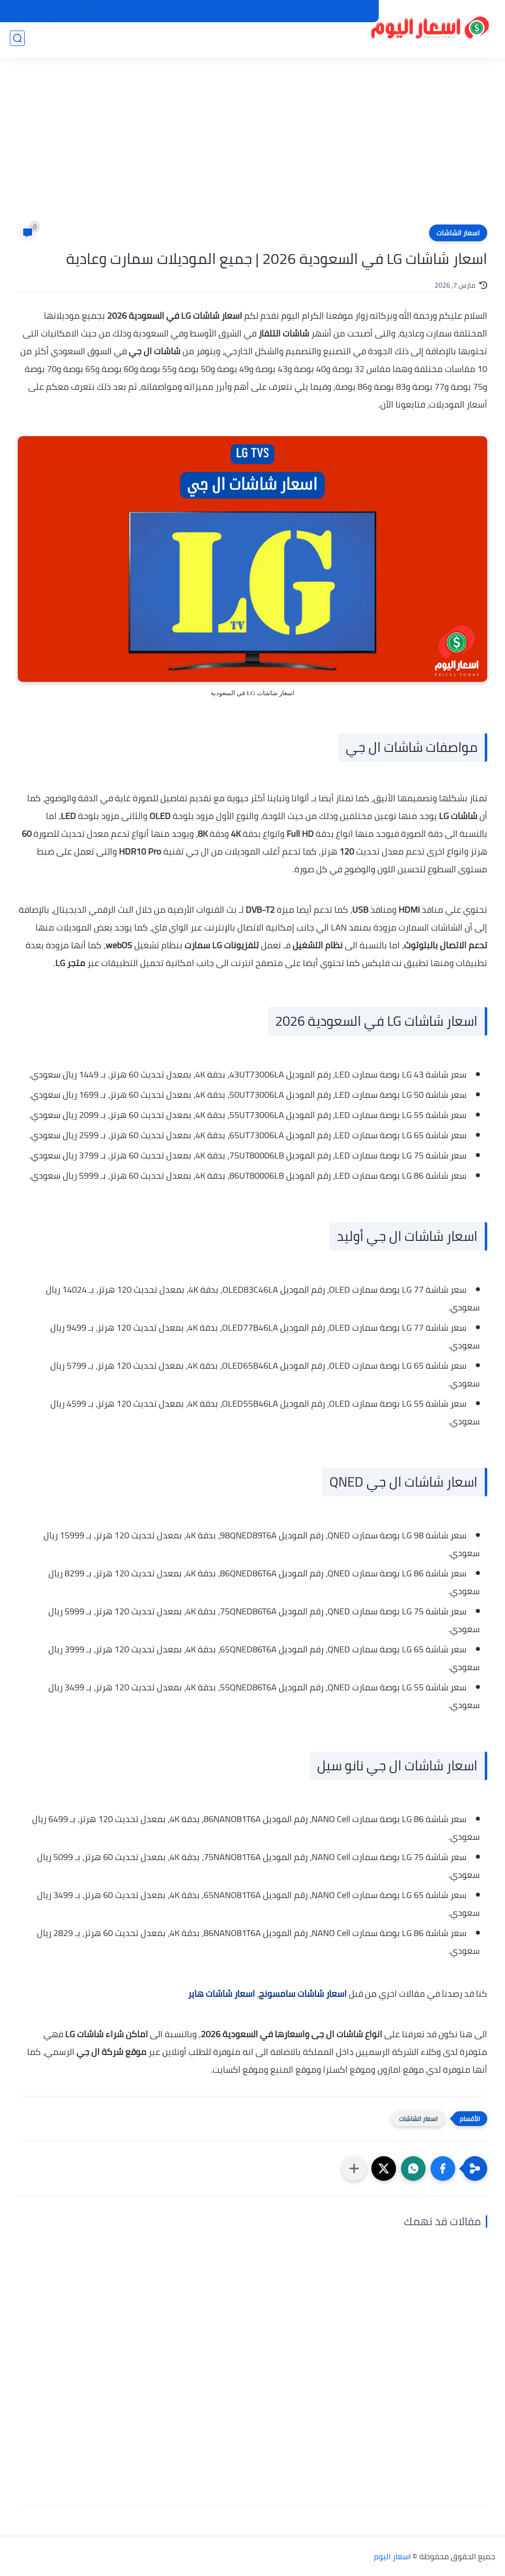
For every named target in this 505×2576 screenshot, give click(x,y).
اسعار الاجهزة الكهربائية (215, 40)
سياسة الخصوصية (341, 11)
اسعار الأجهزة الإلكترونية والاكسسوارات (98, 40)
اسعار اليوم (392, 2556)
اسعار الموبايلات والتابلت (306, 40)
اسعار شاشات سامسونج (303, 1993)
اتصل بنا (258, 11)
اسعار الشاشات (458, 232)
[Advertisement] (252, 148)
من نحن (292, 11)
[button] (443, 2168)
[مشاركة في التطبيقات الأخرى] (354, 2168)
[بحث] (17, 40)
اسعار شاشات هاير (221, 1993)
